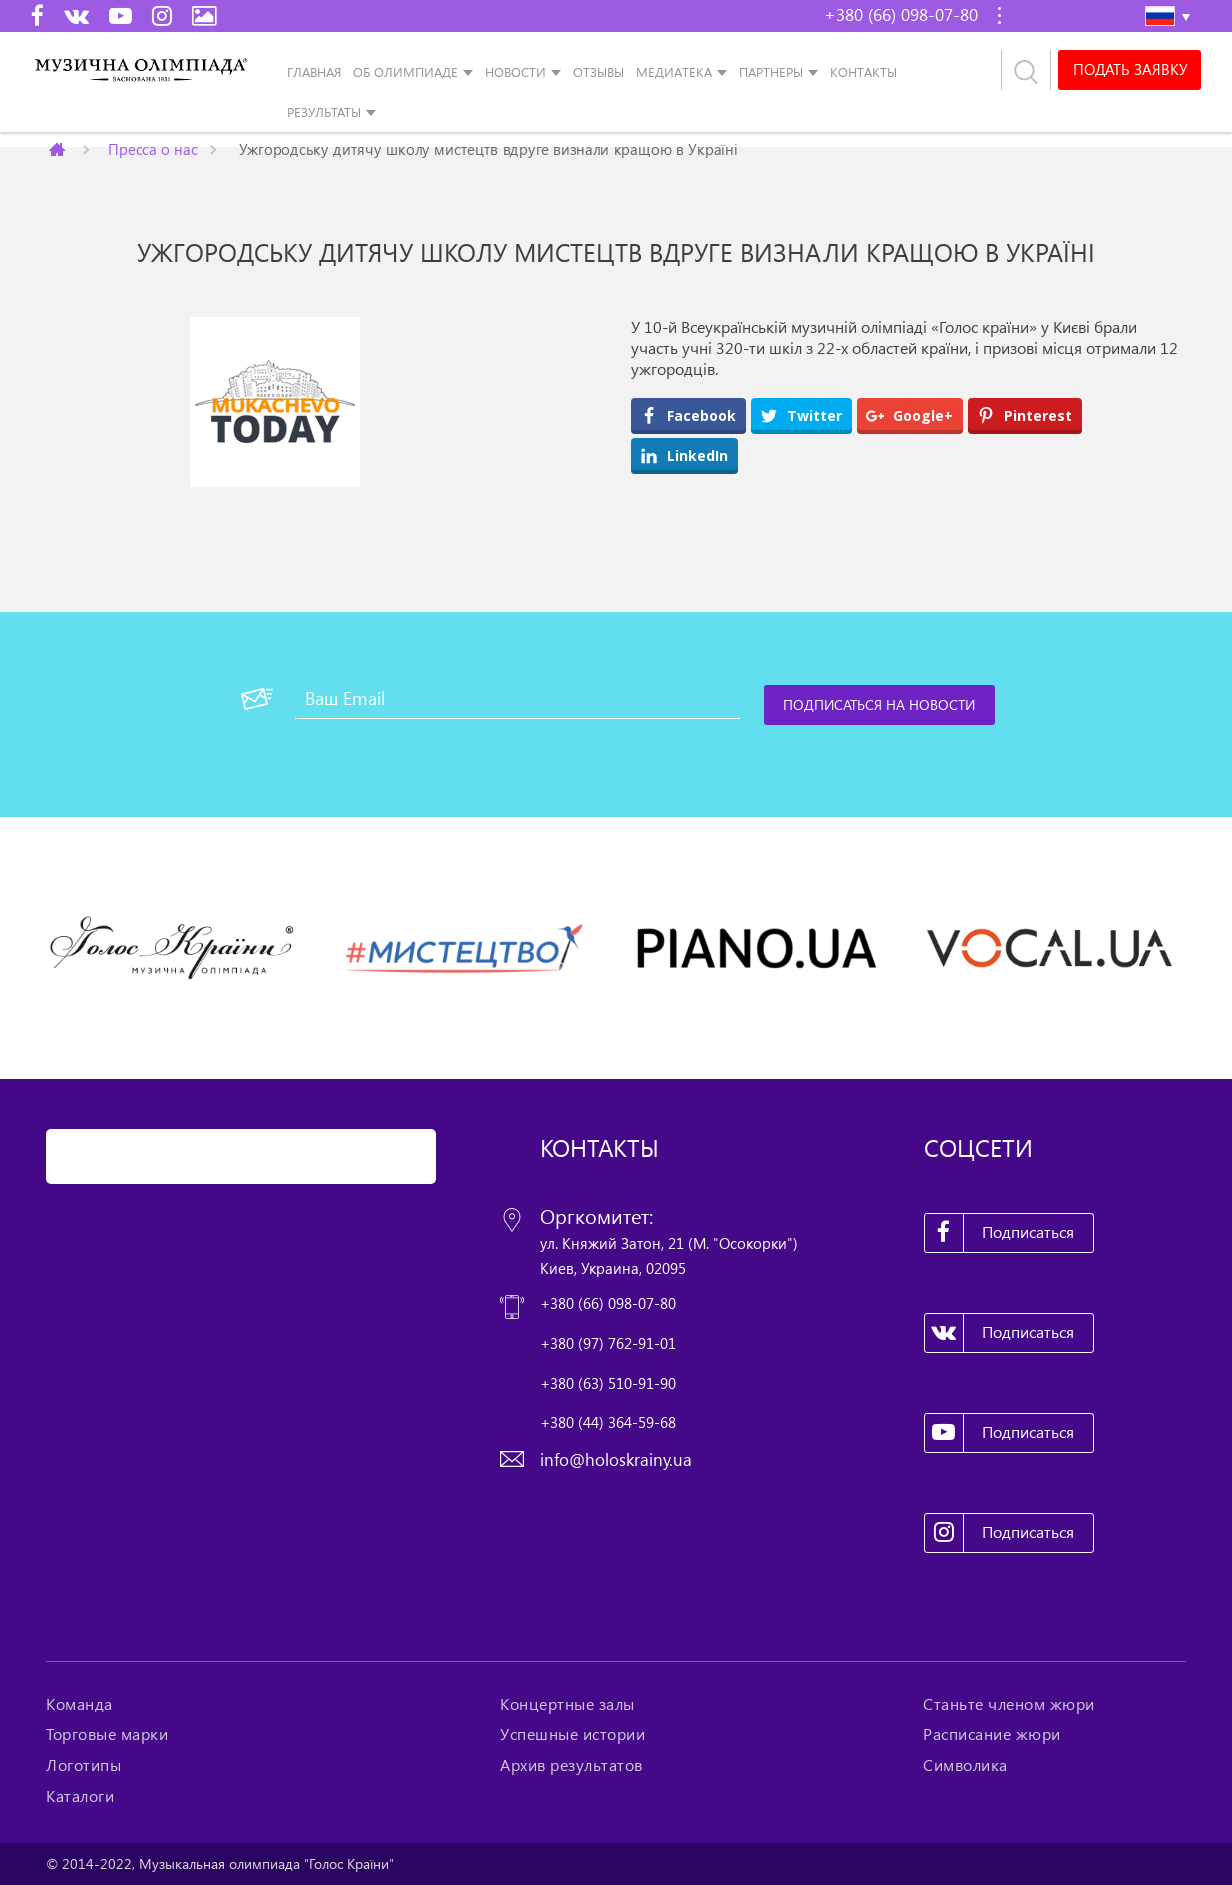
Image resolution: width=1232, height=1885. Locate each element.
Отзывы (598, 72)
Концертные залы (567, 1704)
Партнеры (771, 72)
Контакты (863, 72)
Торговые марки (107, 1734)
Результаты (324, 112)
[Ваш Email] (517, 699)
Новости (515, 72)
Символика (965, 1765)
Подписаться (1000, 1233)
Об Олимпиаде (405, 72)
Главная (314, 72)
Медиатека (674, 72)
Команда (79, 1704)
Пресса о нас (152, 148)
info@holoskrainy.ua (616, 1459)
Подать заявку (1129, 70)
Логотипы (83, 1765)
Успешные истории (572, 1734)
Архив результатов (571, 1765)
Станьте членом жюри (1009, 1704)
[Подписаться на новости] (880, 705)
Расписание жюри (992, 1734)
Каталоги (80, 1796)
